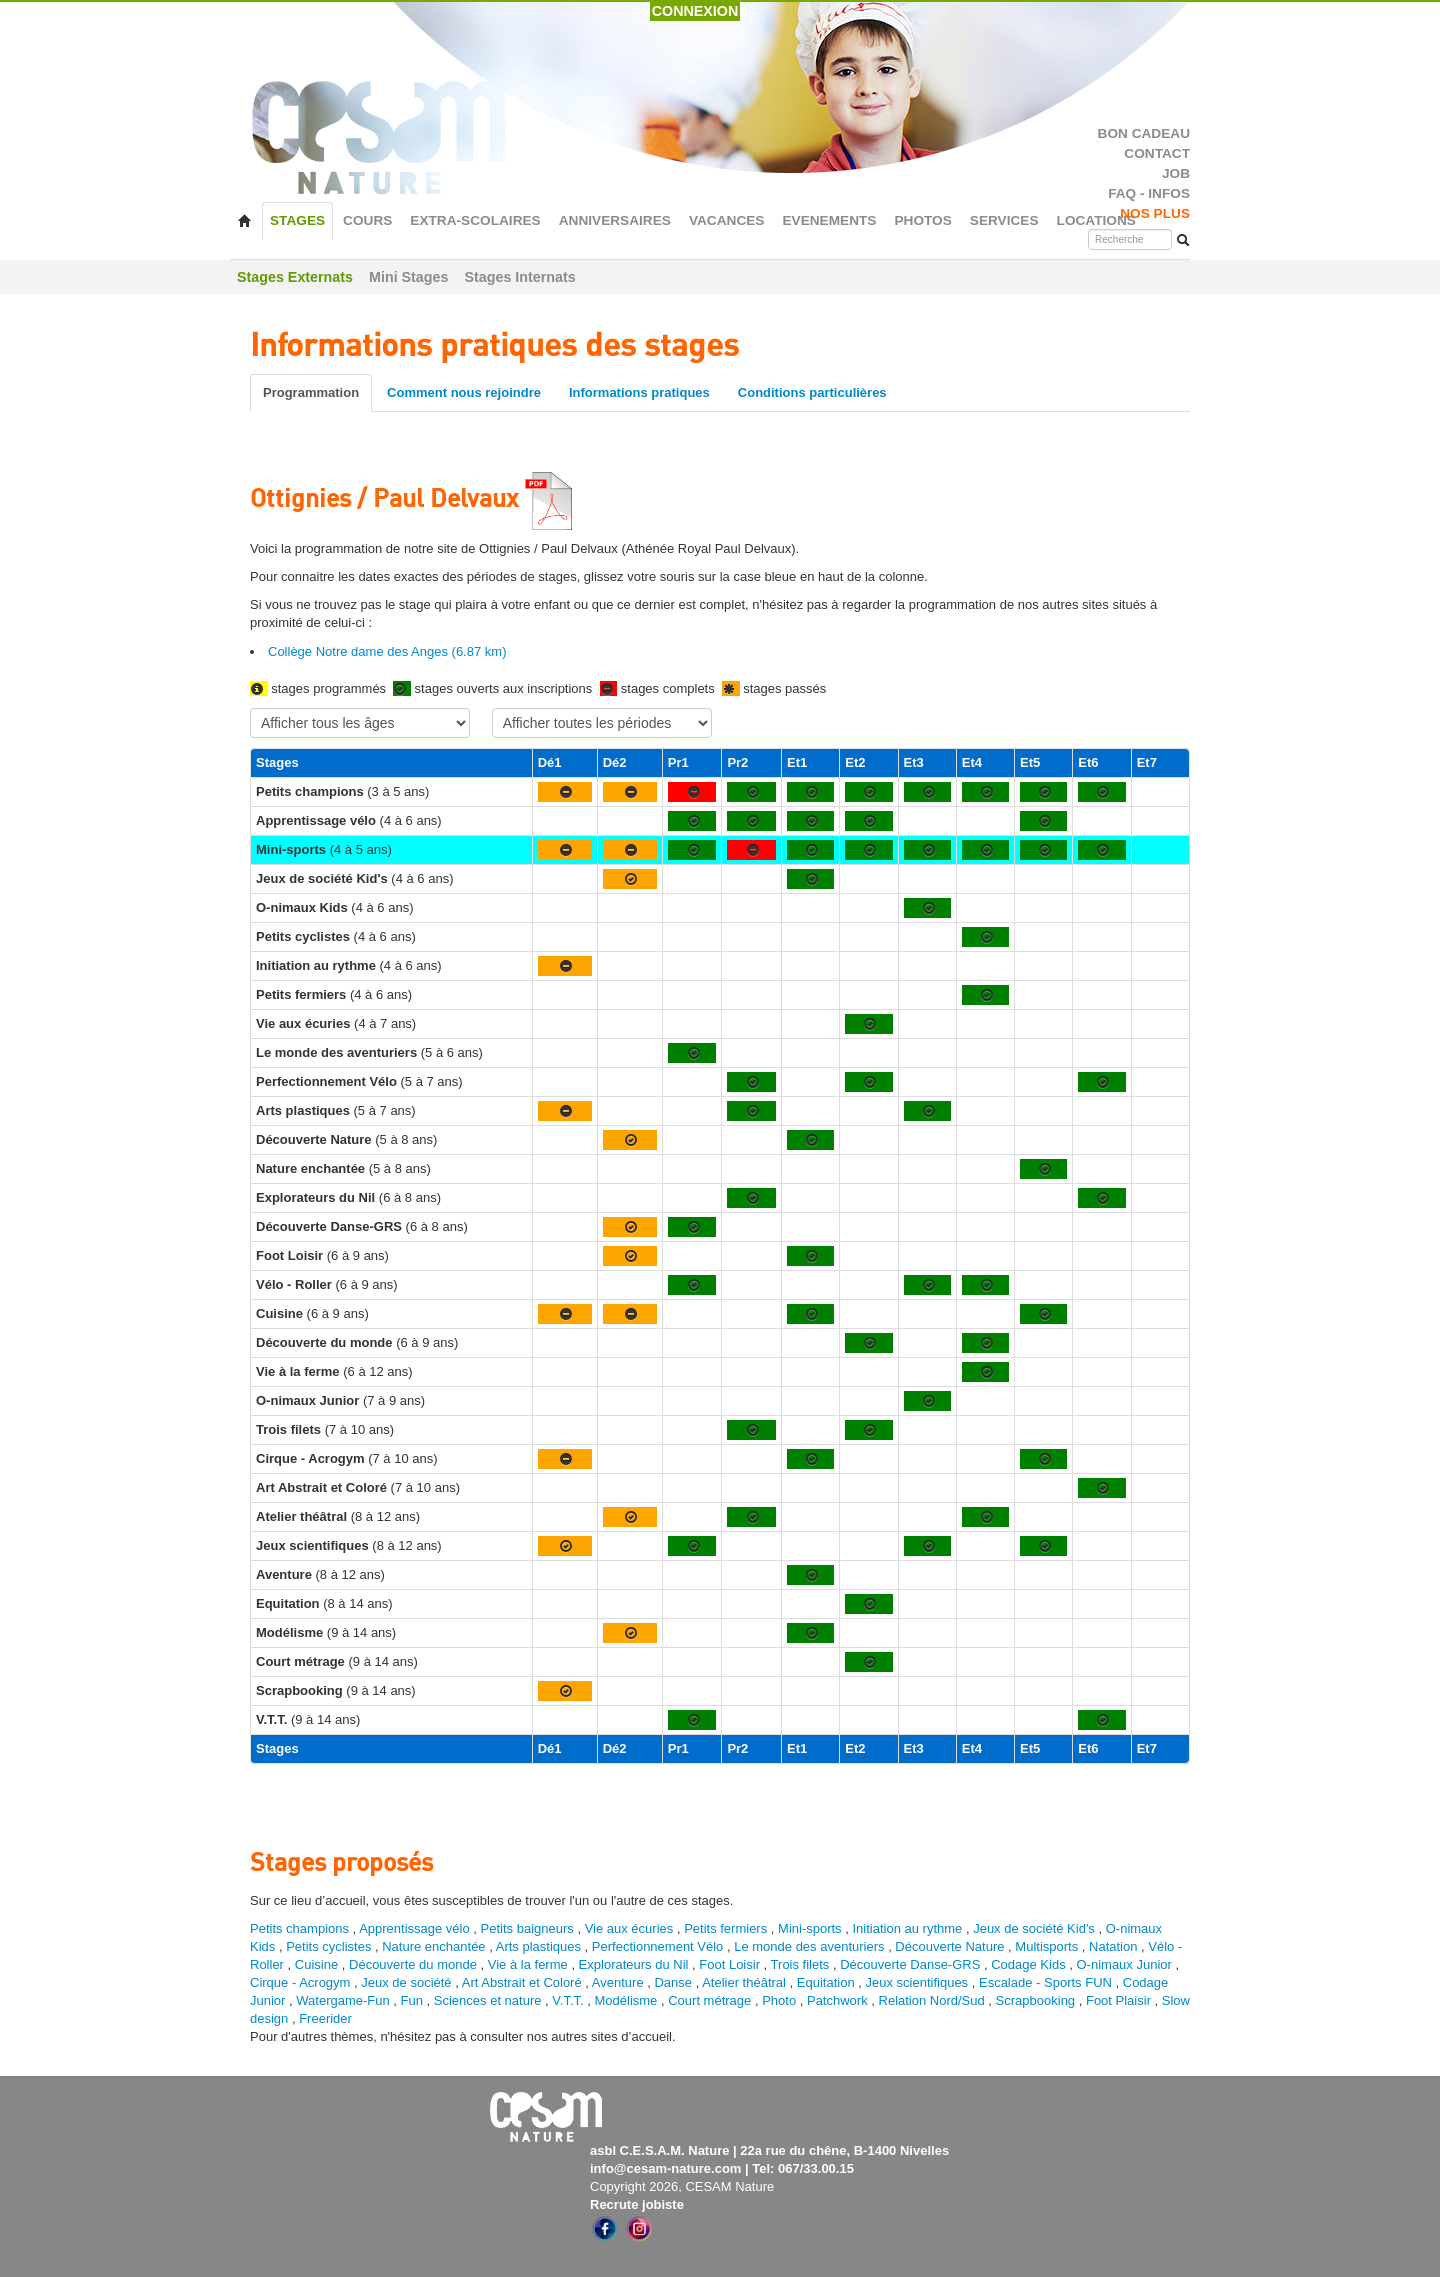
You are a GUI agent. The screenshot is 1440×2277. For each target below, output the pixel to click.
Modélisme (626, 2000)
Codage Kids (1028, 1964)
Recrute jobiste (637, 2204)
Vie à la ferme (530, 1964)
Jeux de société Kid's (1034, 1928)
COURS (367, 220)
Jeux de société (408, 1982)
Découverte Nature (949, 1946)
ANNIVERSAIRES (615, 220)
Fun (412, 2000)
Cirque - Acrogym (300, 1982)
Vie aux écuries (629, 1928)
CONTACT (1157, 153)
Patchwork (837, 2000)
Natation (1113, 1946)
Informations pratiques (639, 392)
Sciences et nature (489, 2000)
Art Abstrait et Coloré (522, 1982)
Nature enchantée (433, 1946)
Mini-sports (810, 1928)
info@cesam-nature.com (665, 2168)
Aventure (618, 1982)
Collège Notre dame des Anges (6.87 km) (387, 651)
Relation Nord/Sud (932, 2000)
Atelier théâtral (744, 1982)
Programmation (311, 392)
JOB (1176, 173)
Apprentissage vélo (414, 1928)
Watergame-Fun (342, 2000)
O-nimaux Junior (1124, 1964)
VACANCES (727, 220)
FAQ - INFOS (1149, 193)
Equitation (826, 1982)
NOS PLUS (1155, 213)
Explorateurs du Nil (634, 1964)
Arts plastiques (538, 1946)
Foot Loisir (729, 1964)
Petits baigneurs (527, 1928)
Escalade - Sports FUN (1045, 1982)
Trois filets (802, 1964)
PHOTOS (922, 220)
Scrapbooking (1036, 2000)
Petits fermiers (725, 1928)
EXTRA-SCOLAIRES (475, 220)
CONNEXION (695, 11)
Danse (673, 1982)
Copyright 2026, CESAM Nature (682, 2186)
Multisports (1046, 1946)
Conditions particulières (812, 392)
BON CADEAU (1144, 133)
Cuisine (318, 1964)
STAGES (297, 220)
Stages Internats (519, 277)
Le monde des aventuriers (809, 1946)
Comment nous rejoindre (464, 392)
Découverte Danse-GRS (910, 1964)
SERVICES (1004, 220)
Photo (779, 2000)
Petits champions (299, 1928)
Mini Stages (408, 277)
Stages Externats (295, 277)
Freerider (325, 2018)
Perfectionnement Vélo (658, 1946)
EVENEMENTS (829, 220)
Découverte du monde (415, 1964)
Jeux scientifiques (917, 1982)
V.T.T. (567, 2000)
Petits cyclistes (328, 1946)
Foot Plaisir (1118, 2000)
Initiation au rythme (907, 1928)
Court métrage (709, 2000)
